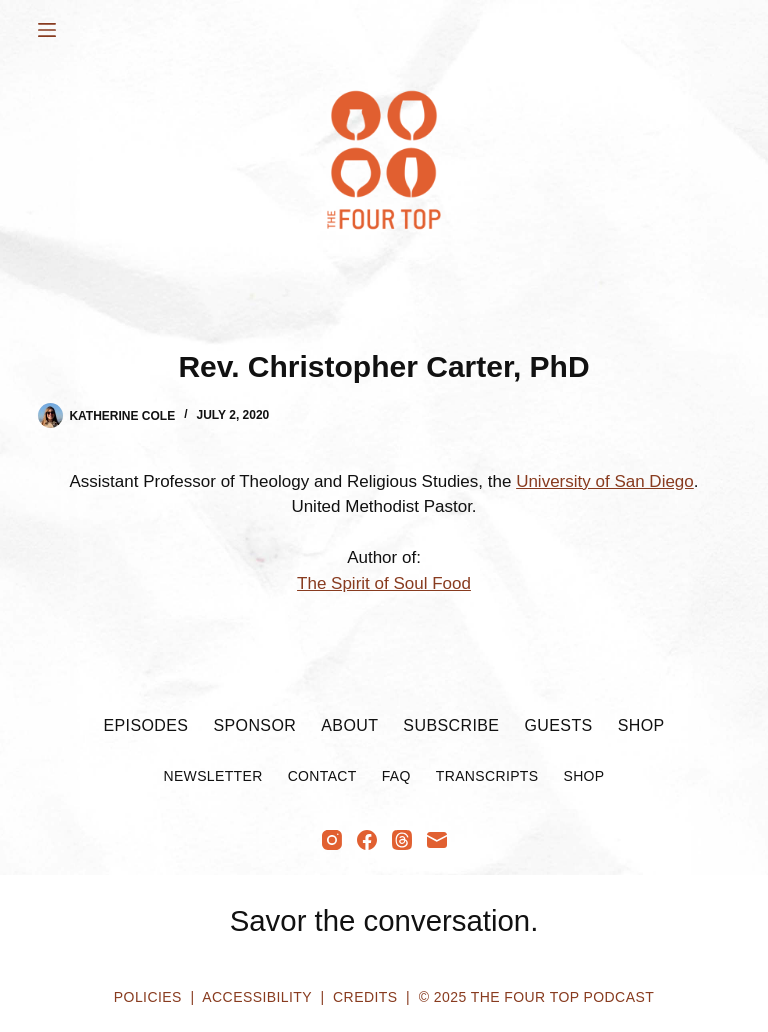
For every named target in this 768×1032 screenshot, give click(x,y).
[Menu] (47, 30)
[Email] (437, 840)
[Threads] (402, 840)
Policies (148, 997)
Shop (641, 725)
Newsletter (212, 776)
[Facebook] (367, 840)
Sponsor (254, 725)
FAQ (396, 776)
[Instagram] (332, 840)
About (349, 725)
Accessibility (256, 997)
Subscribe (451, 725)
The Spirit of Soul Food (384, 583)
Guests (558, 725)
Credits (365, 997)
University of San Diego (605, 481)
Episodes (145, 725)
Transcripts (487, 776)
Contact (322, 776)
